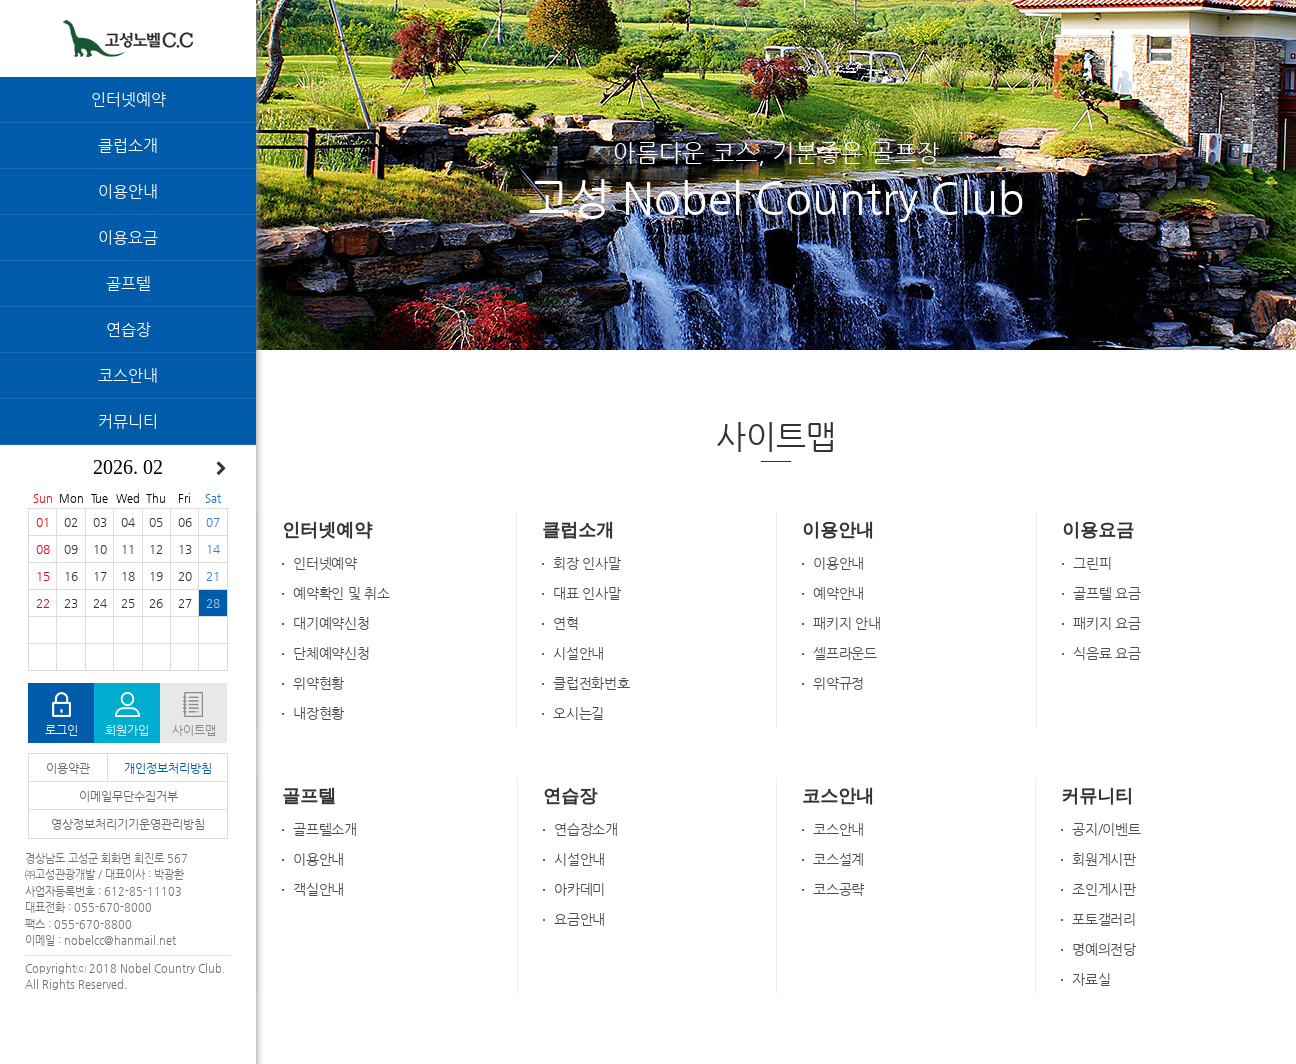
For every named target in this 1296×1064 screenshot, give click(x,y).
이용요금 (128, 237)
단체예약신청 (331, 653)
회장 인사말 (587, 563)
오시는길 (578, 713)
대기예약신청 (331, 623)
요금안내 (579, 919)
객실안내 (318, 889)
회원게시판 (1104, 859)
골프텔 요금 (1107, 593)
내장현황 (318, 713)
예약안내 (838, 593)
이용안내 (128, 191)
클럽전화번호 (591, 683)
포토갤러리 (1104, 919)
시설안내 (578, 653)
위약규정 (838, 683)
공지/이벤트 (1106, 829)
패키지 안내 (847, 623)
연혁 (566, 623)
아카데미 (579, 889)
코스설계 (838, 859)
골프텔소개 (325, 829)
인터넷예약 (128, 99)
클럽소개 (128, 145)
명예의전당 (1104, 949)
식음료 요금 (1107, 653)
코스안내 (128, 375)
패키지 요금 (1107, 623)
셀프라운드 (845, 653)
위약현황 (318, 683)
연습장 (128, 329)
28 (213, 603)
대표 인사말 (587, 593)
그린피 (1092, 563)
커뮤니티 (128, 421)
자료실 (1091, 979)
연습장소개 (586, 829)
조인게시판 (1104, 889)
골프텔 (128, 283)
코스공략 (838, 889)
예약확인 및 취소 (341, 593)
